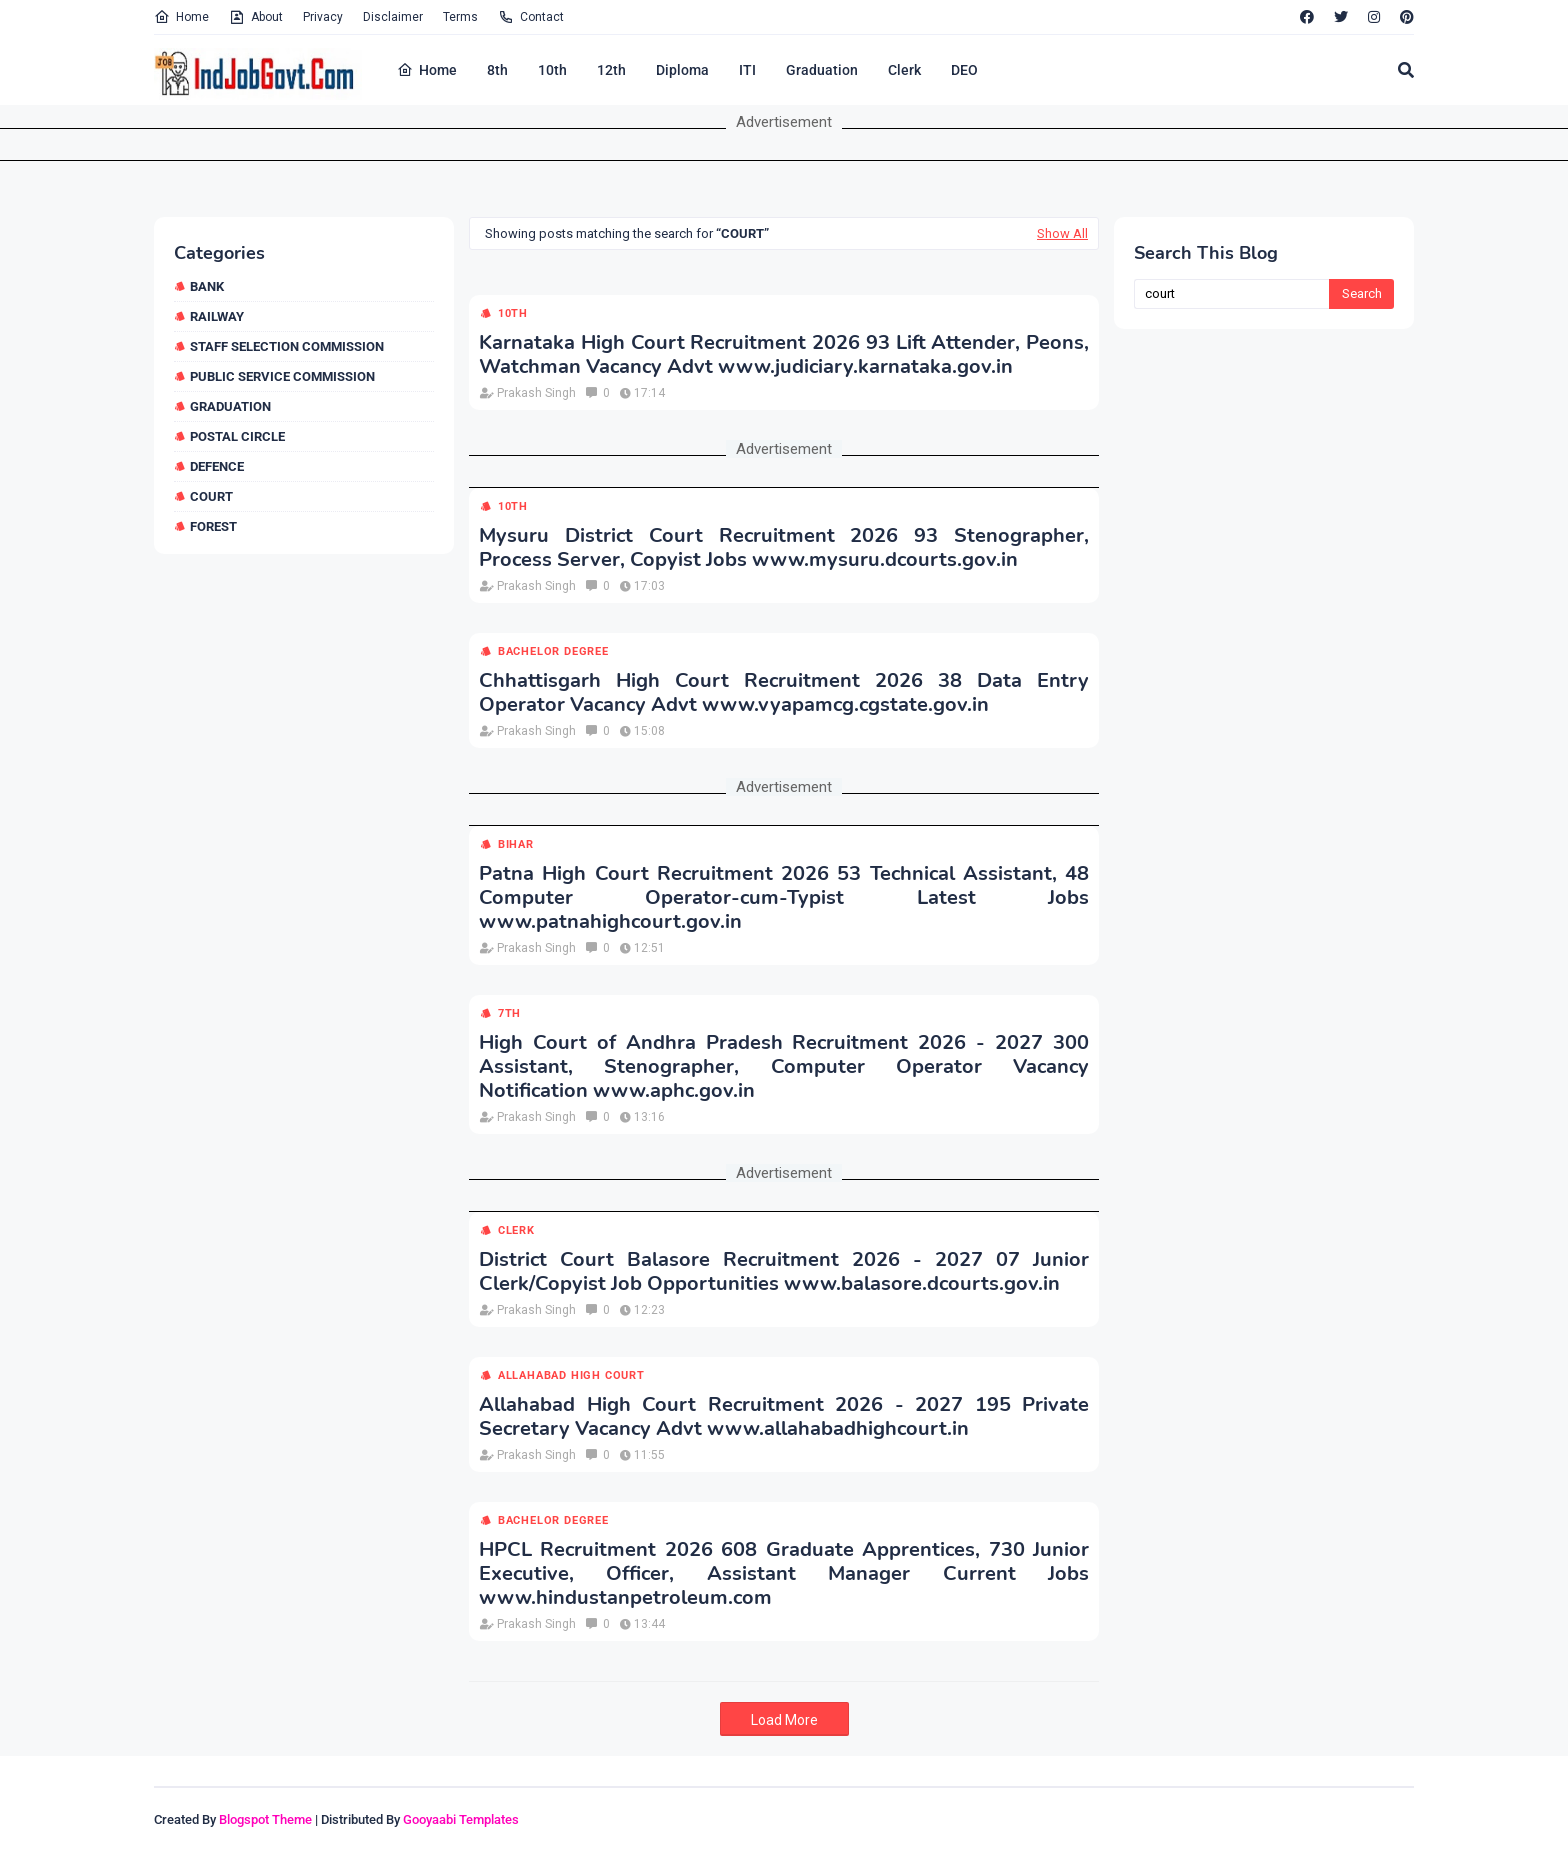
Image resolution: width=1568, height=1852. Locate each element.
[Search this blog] (1231, 294)
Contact (531, 17)
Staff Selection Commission (287, 346)
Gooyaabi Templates (461, 1819)
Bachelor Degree (553, 651)
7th (509, 1013)
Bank (207, 286)
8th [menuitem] (497, 70)
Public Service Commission (282, 376)
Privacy (323, 17)
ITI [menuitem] (747, 70)
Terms (460, 17)
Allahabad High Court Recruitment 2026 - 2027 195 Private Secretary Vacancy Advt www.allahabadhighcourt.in (784, 1417)
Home (181, 17)
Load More (784, 1720)
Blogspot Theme (265, 1819)
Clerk (516, 1230)
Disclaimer (393, 17)
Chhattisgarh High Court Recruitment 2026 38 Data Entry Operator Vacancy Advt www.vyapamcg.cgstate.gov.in (784, 693)
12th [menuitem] (611, 70)
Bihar (516, 844)
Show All (1062, 233)
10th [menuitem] (552, 70)
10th (513, 313)
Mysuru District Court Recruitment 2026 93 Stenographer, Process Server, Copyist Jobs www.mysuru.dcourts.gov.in (784, 548)
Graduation (230, 406)
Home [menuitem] (427, 70)
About (256, 17)
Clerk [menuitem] (904, 70)
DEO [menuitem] (964, 70)
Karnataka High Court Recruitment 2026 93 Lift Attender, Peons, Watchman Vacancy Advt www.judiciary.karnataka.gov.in (784, 355)
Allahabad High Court (571, 1375)
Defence (217, 466)
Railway (217, 316)
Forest (213, 526)
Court (211, 496)
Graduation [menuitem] (822, 70)
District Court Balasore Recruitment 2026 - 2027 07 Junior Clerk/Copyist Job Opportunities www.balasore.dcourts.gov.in (784, 1272)
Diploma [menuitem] (682, 70)
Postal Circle (237, 436)
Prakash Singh (536, 393)
